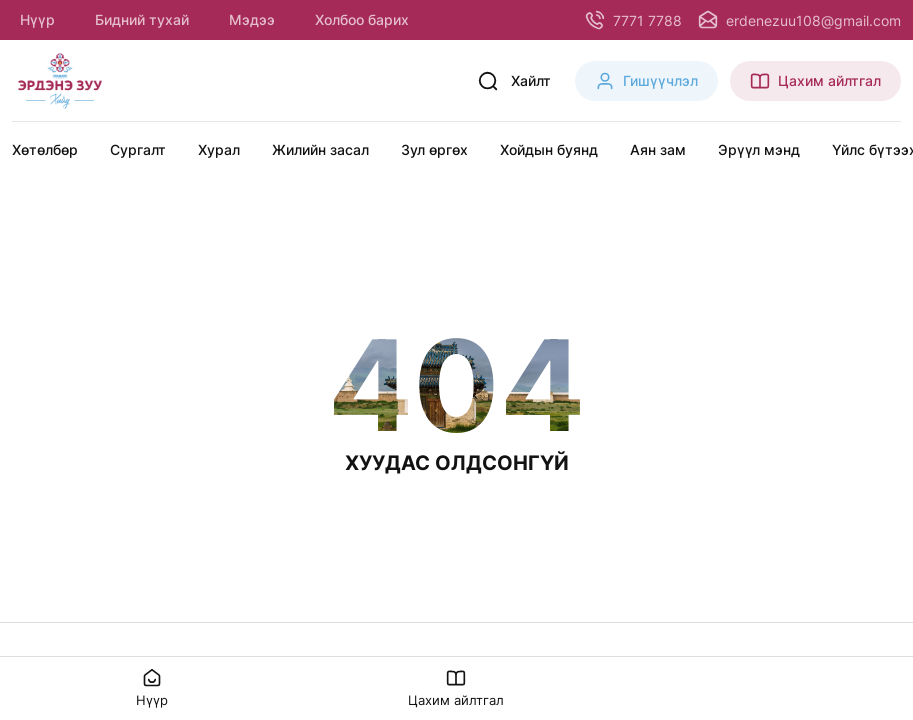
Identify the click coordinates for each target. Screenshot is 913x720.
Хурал (219, 149)
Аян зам (658, 149)
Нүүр (37, 19)
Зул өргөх (434, 149)
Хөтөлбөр (45, 149)
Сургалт (138, 149)
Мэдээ (252, 19)
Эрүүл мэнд (759, 149)
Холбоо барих (362, 19)
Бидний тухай (142, 19)
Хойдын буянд (549, 149)
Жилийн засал (320, 149)
